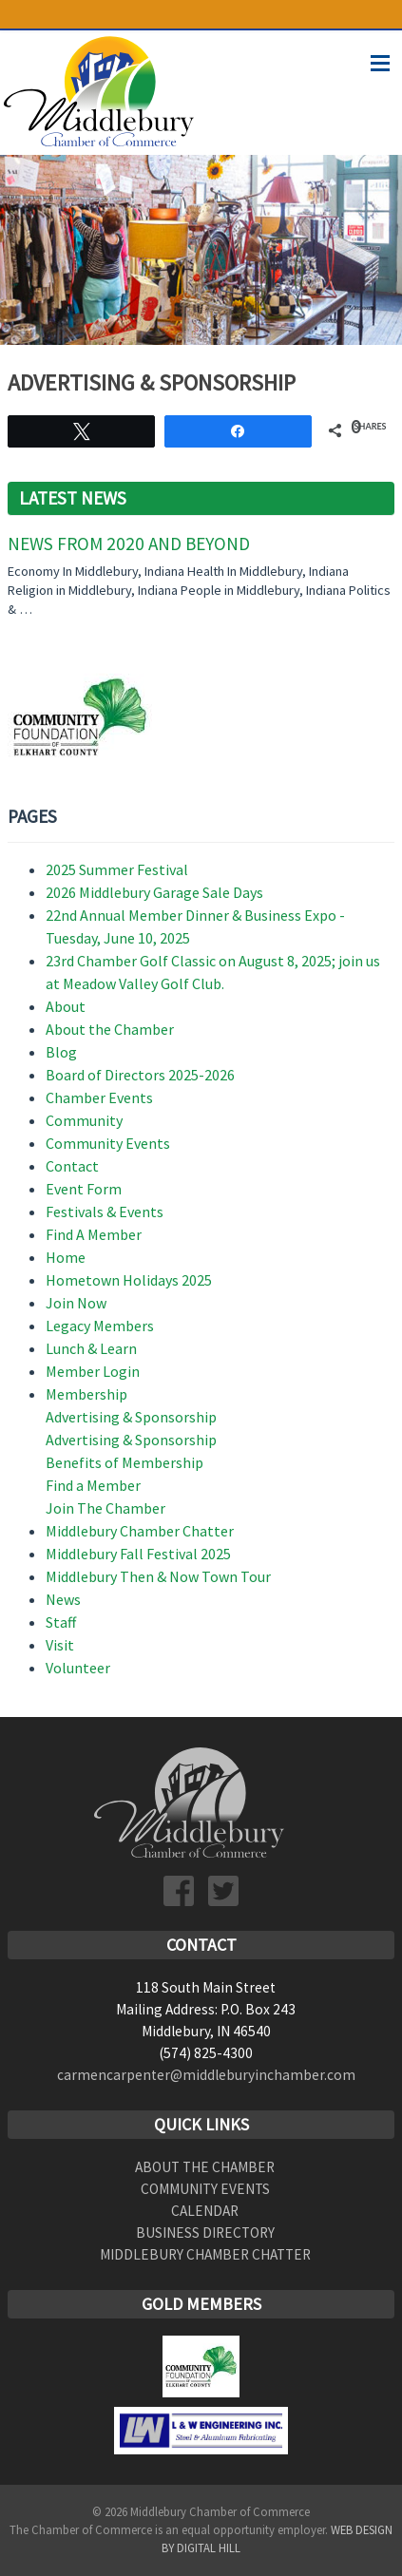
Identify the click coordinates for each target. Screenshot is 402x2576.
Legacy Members (100, 1325)
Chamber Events (99, 1097)
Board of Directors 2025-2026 (140, 1074)
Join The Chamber (105, 1507)
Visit (60, 1644)
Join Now (76, 1302)
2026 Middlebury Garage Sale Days (154, 892)
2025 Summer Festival (117, 869)
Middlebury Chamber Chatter (140, 1530)
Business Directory (205, 2232)
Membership (86, 1393)
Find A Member (94, 1234)
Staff (61, 1621)
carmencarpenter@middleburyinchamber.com (206, 2075)
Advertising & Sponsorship (131, 1416)
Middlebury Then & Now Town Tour (158, 1576)
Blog (61, 1051)
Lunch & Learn (91, 1348)
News (63, 1599)
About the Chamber (110, 1029)
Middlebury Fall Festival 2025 (138, 1553)
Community (84, 1120)
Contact (72, 1165)
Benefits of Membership (124, 1462)
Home (66, 1257)
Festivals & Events (104, 1211)
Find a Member (93, 1485)
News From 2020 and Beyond (129, 543)
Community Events (108, 1143)
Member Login (93, 1371)
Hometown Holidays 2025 (129, 1279)
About (66, 1006)
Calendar (205, 2211)
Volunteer (78, 1667)
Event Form (84, 1188)
